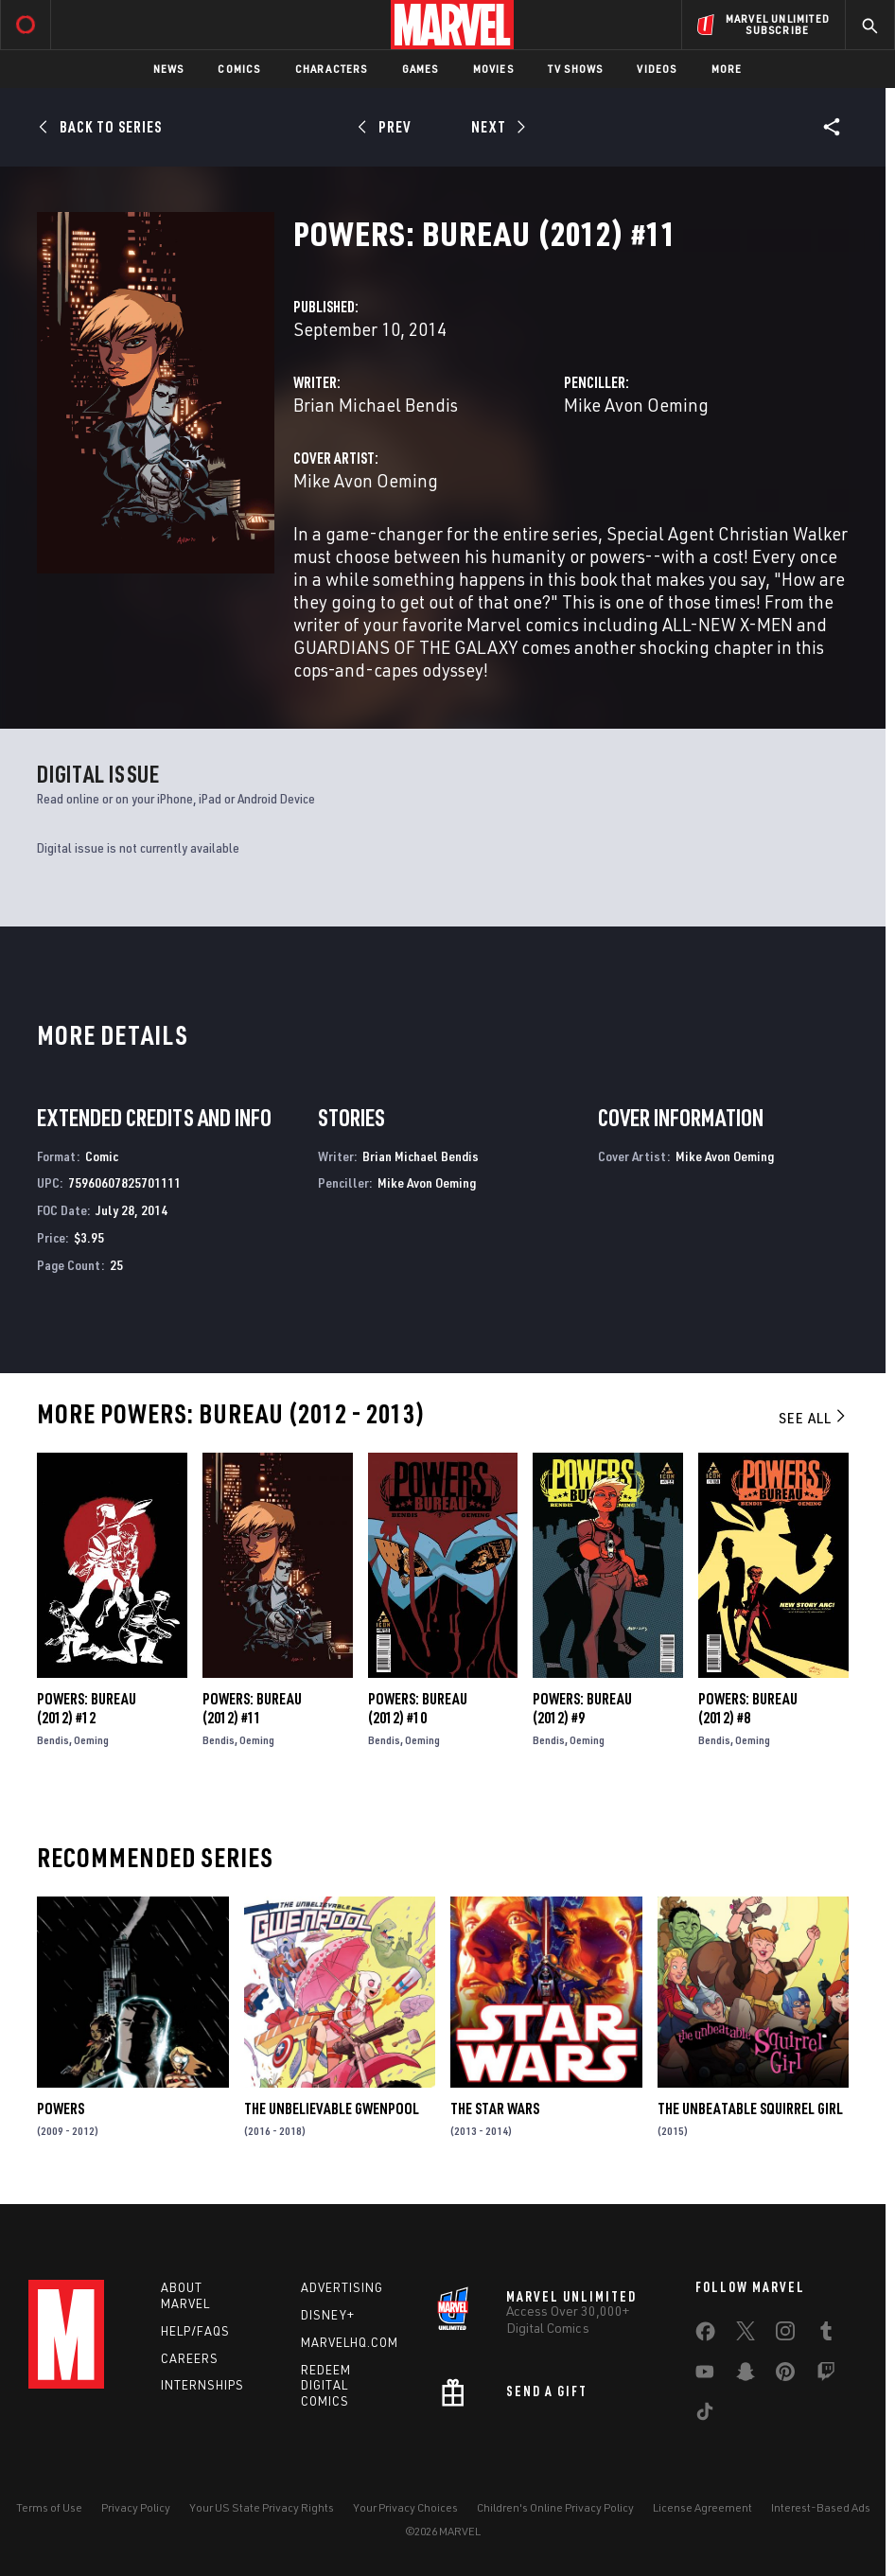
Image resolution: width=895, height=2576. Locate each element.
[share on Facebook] (705, 2335)
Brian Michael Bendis (375, 404)
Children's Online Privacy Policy (555, 2507)
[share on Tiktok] (704, 2415)
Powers (60, 2108)
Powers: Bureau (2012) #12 (86, 1708)
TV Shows (576, 69)
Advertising (342, 2287)
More (727, 69)
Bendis (53, 1740)
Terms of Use (49, 2507)
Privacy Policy (135, 2507)
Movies (493, 69)
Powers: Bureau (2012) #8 (748, 1708)
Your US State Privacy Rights (261, 2507)
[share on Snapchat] (745, 2375)
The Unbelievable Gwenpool (331, 2108)
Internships (202, 2384)
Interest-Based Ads (820, 2507)
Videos (656, 69)
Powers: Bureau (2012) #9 (582, 1708)
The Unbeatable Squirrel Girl (750, 2108)
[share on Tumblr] (825, 2334)
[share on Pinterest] (785, 2375)
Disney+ (328, 2314)
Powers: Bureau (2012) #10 (417, 1708)
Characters (331, 69)
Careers (190, 2358)
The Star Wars (494, 2108)
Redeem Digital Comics (326, 2385)
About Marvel (185, 2295)
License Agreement (702, 2507)
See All (814, 1417)
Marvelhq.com (349, 2342)
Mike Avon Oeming (636, 404)
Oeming (91, 1740)
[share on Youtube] (704, 2375)
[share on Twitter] (745, 2334)
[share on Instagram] (785, 2334)
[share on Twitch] (825, 2375)
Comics (239, 69)
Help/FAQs (195, 2330)
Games (420, 69)
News (168, 69)
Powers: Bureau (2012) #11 (252, 1708)
